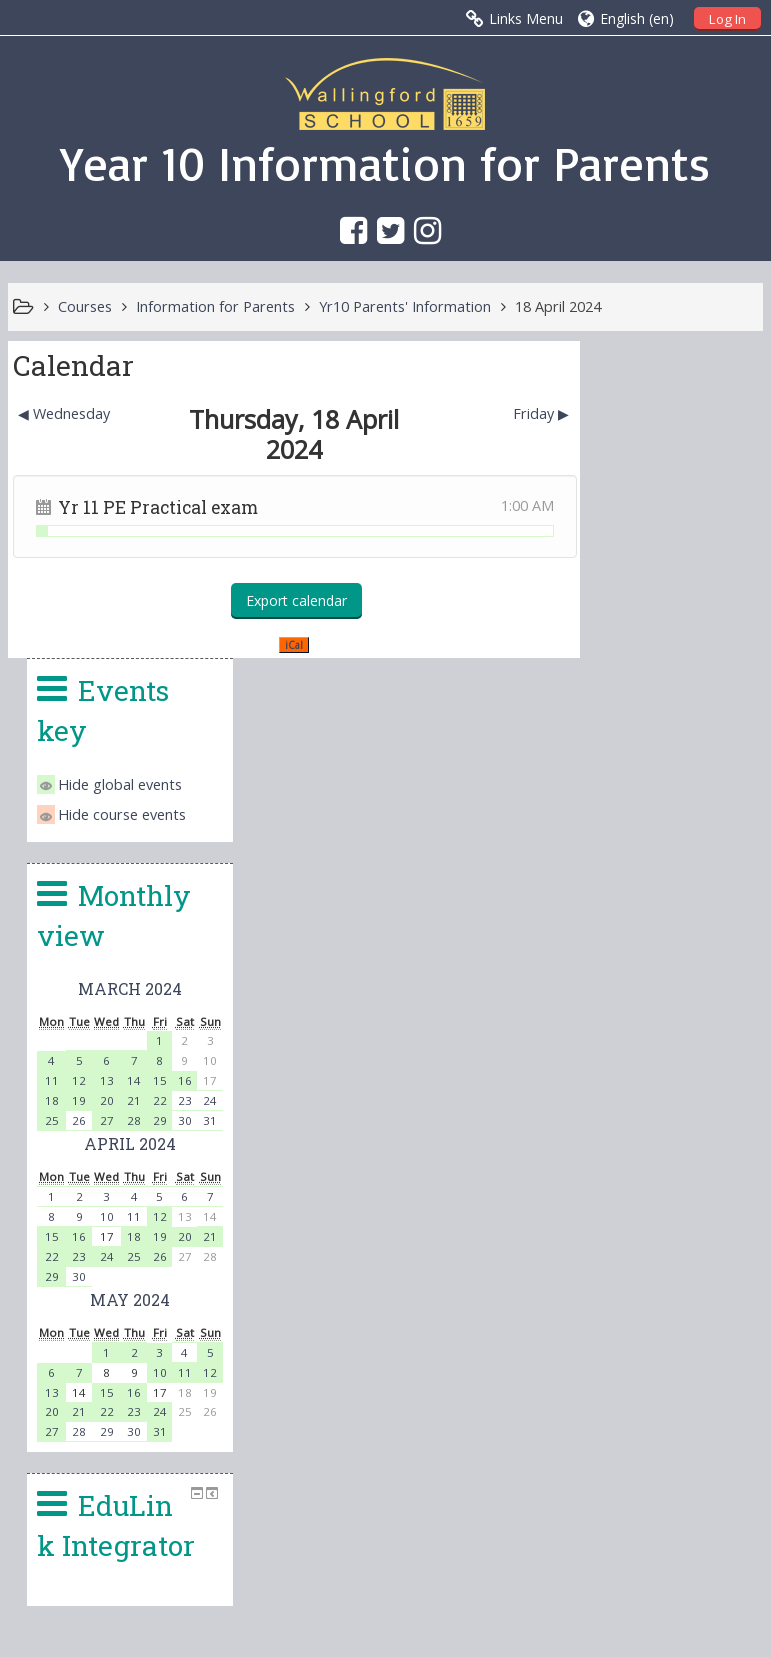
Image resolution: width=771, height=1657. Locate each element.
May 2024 (687, 982)
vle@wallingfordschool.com (465, 1490)
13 (669, 763)
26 (642, 803)
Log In (727, 19)
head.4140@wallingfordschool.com (531, 1466)
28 (696, 803)
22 (717, 783)
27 (669, 803)
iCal (288, 645)
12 (642, 763)
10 (669, 899)
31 (717, 1114)
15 (717, 763)
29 (717, 803)
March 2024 (687, 671)
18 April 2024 (558, 306)
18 (615, 783)
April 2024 (687, 826)
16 (737, 763)
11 (615, 763)
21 (696, 783)
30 (737, 803)
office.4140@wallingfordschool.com (523, 1442)
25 (615, 803)
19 (642, 783)
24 (669, 939)
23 (737, 783)
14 (696, 763)
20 (669, 783)
